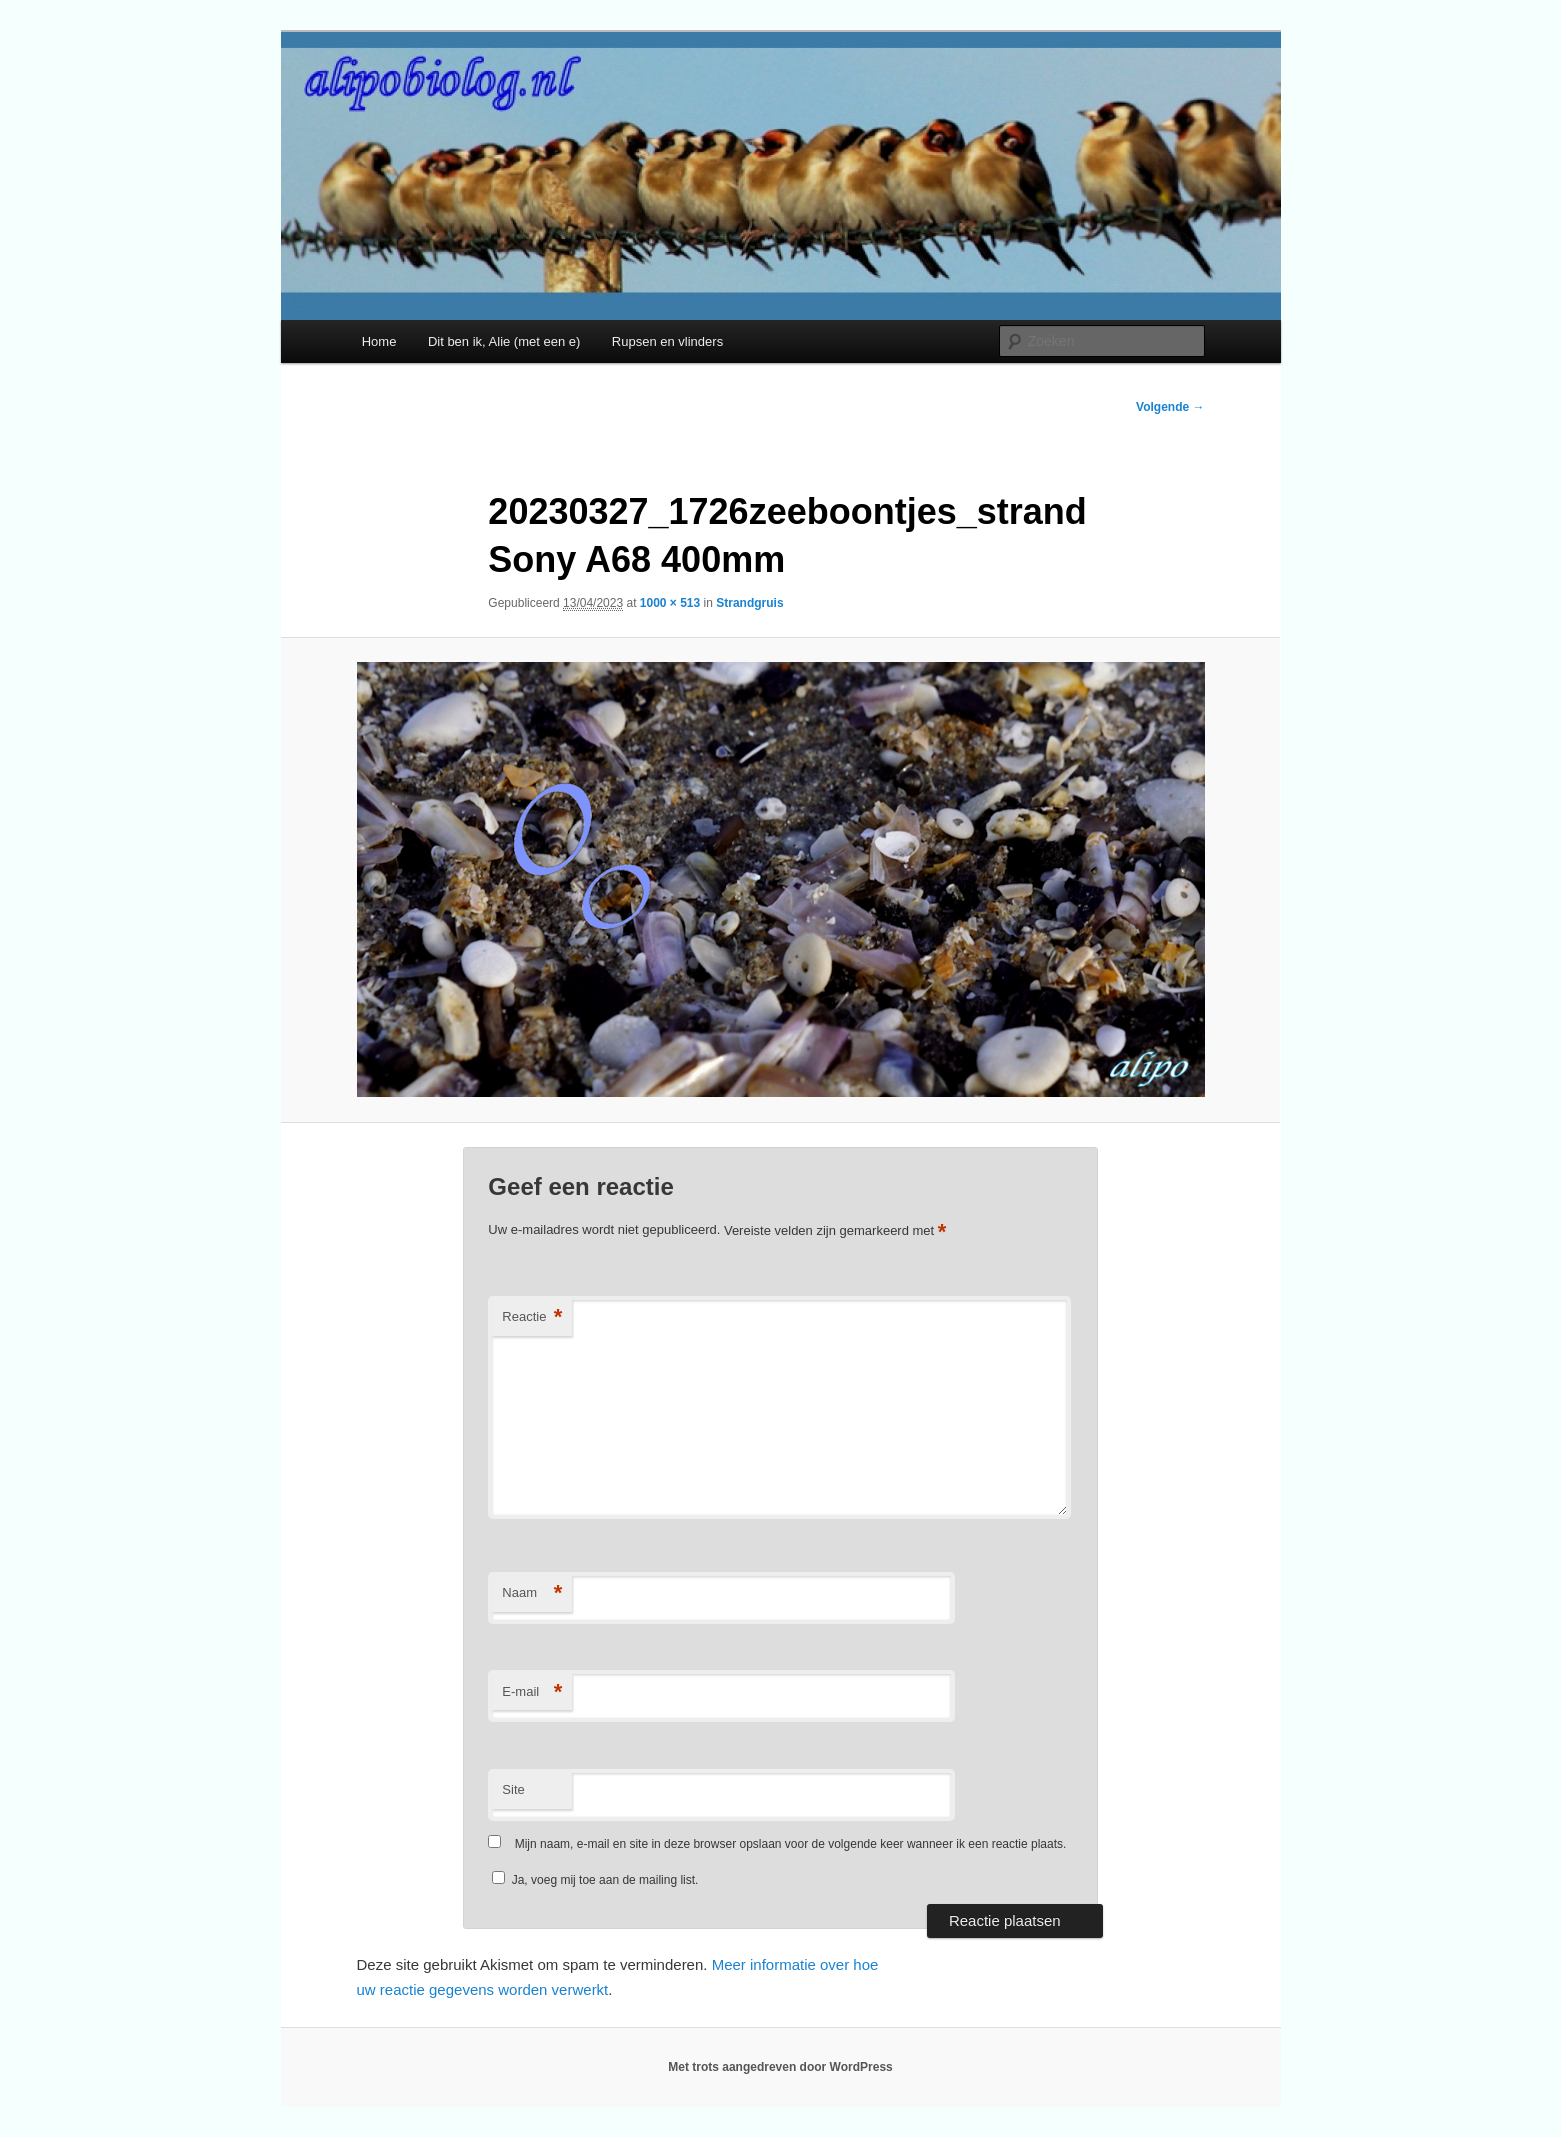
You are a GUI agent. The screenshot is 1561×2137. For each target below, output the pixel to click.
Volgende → (1170, 407)
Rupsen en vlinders (667, 341)
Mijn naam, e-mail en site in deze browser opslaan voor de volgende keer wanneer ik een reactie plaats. (791, 1844)
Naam (532, 1593)
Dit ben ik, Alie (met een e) (504, 341)
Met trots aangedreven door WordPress (780, 2067)
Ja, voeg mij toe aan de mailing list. (595, 1880)
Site (513, 1789)
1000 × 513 (670, 603)
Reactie (532, 1317)
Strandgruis (749, 603)
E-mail (532, 1692)
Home (379, 341)
